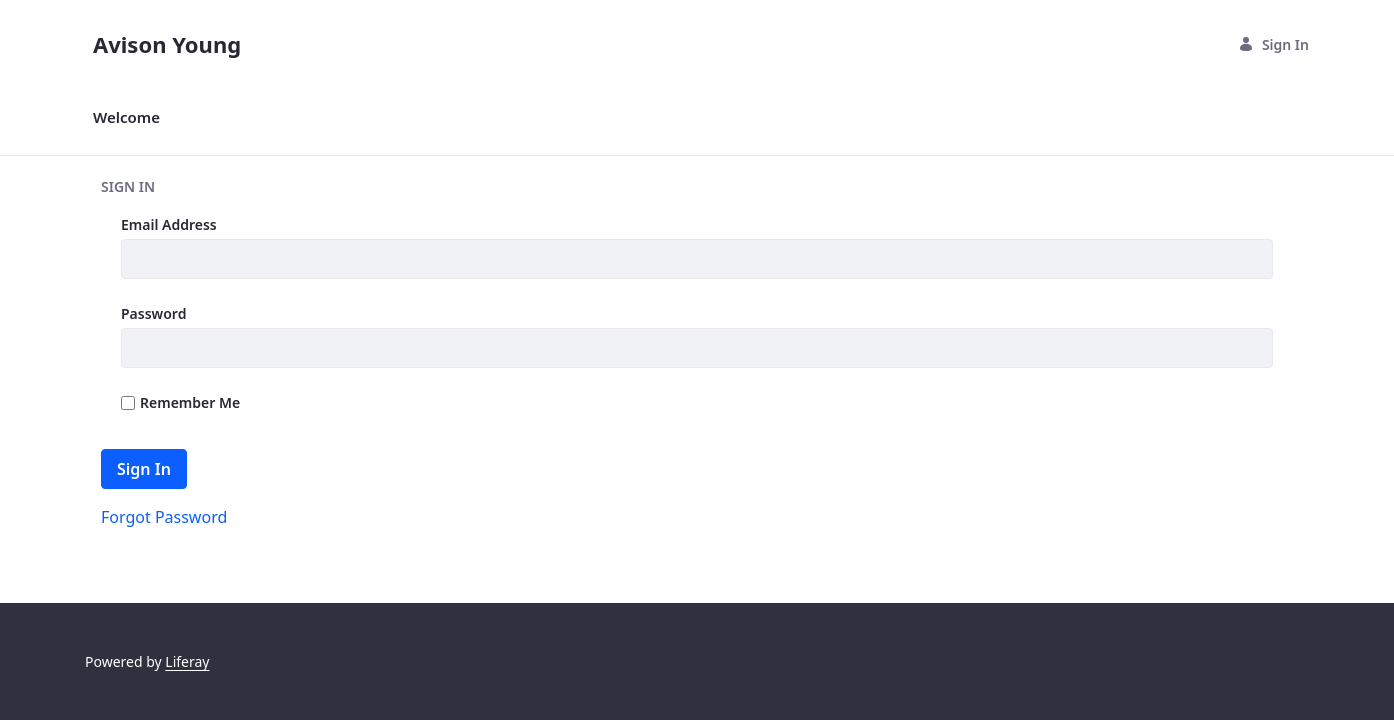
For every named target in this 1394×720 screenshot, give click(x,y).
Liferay (187, 661)
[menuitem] (126, 117)
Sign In (1273, 44)
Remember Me (180, 402)
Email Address (169, 224)
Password (153, 313)
